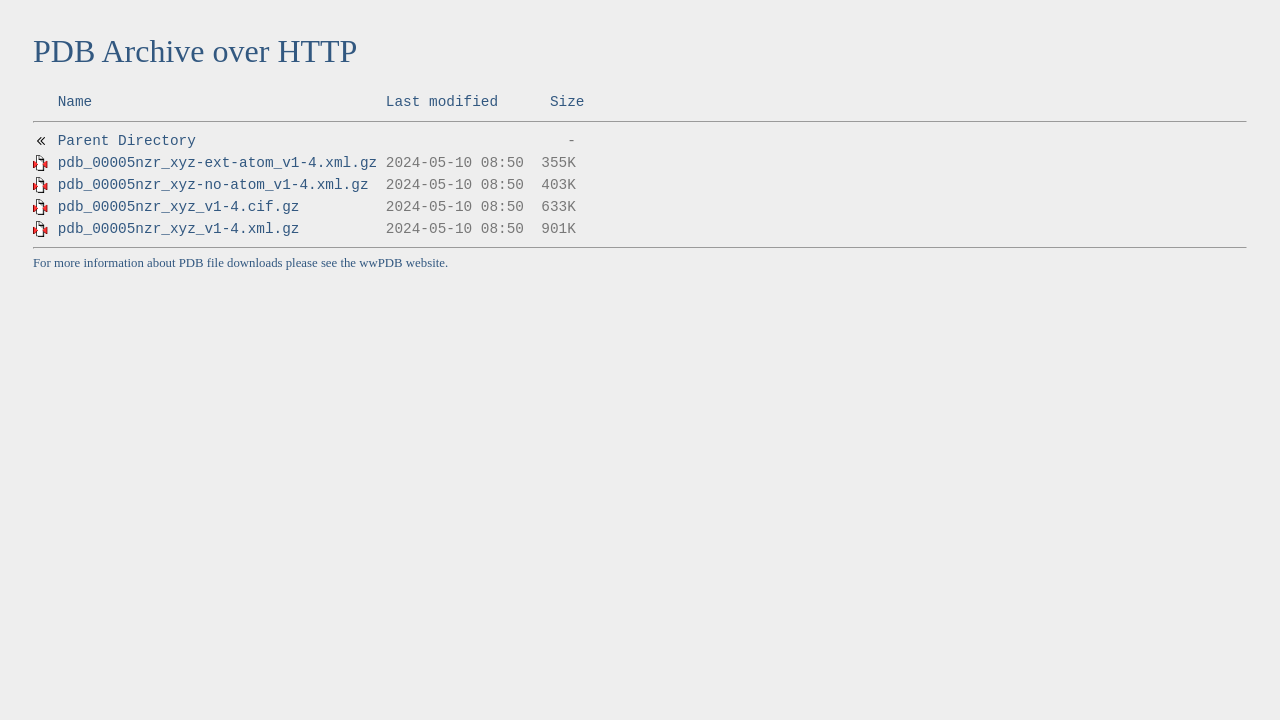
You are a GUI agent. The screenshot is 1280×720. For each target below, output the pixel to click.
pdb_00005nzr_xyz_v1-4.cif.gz (179, 207)
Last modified (442, 102)
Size (567, 102)
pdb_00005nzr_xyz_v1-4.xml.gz (179, 229)
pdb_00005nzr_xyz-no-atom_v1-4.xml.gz (213, 185)
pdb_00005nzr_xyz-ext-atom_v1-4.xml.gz (218, 163)
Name (75, 102)
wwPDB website (402, 263)
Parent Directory (127, 141)
